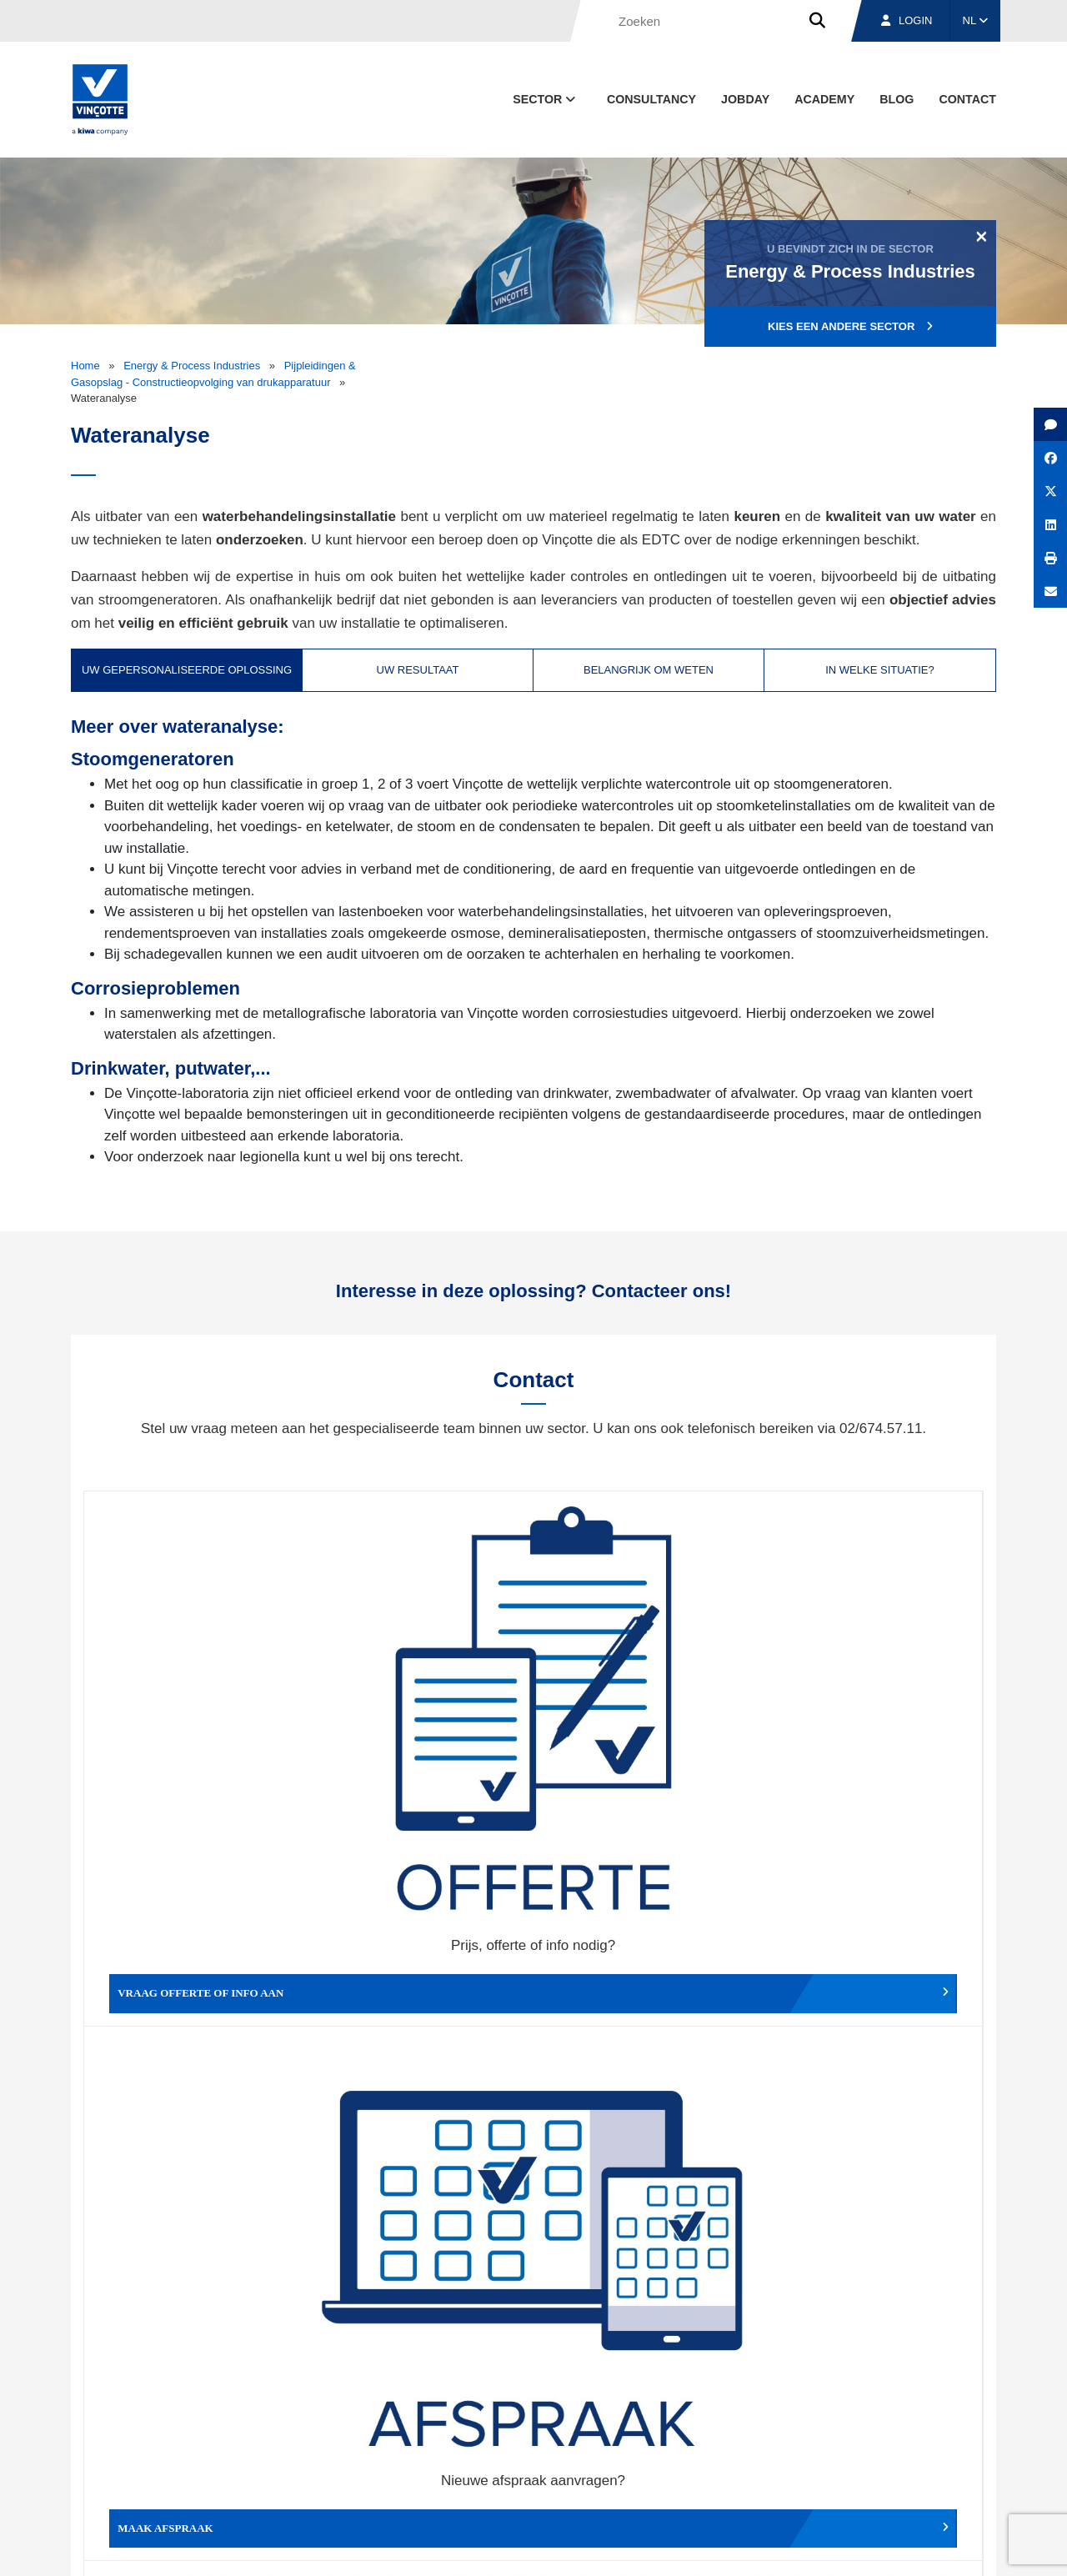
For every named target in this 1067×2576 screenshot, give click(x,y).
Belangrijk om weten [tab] (649, 670)
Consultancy (651, 99)
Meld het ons (646, 1975)
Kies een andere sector (850, 326)
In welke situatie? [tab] (879, 670)
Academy (824, 99)
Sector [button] (546, 99)
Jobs (882, 2470)
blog (896, 99)
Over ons (681, 2470)
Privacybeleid (954, 2547)
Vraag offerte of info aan (196, 1727)
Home (85, 365)
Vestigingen (786, 2470)
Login (906, 20)
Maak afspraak (421, 1727)
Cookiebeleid (880, 2547)
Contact (967, 99)
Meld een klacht (421, 1975)
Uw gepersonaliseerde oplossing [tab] (187, 670)
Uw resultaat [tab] (418, 670)
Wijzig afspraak (646, 1727)
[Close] (981, 236)
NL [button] (976, 20)
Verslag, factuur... (871, 1727)
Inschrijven (874, 2280)
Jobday (745, 99)
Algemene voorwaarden (553, 2547)
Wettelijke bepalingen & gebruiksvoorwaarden (730, 2547)
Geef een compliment (196, 1975)
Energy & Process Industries (191, 365)
